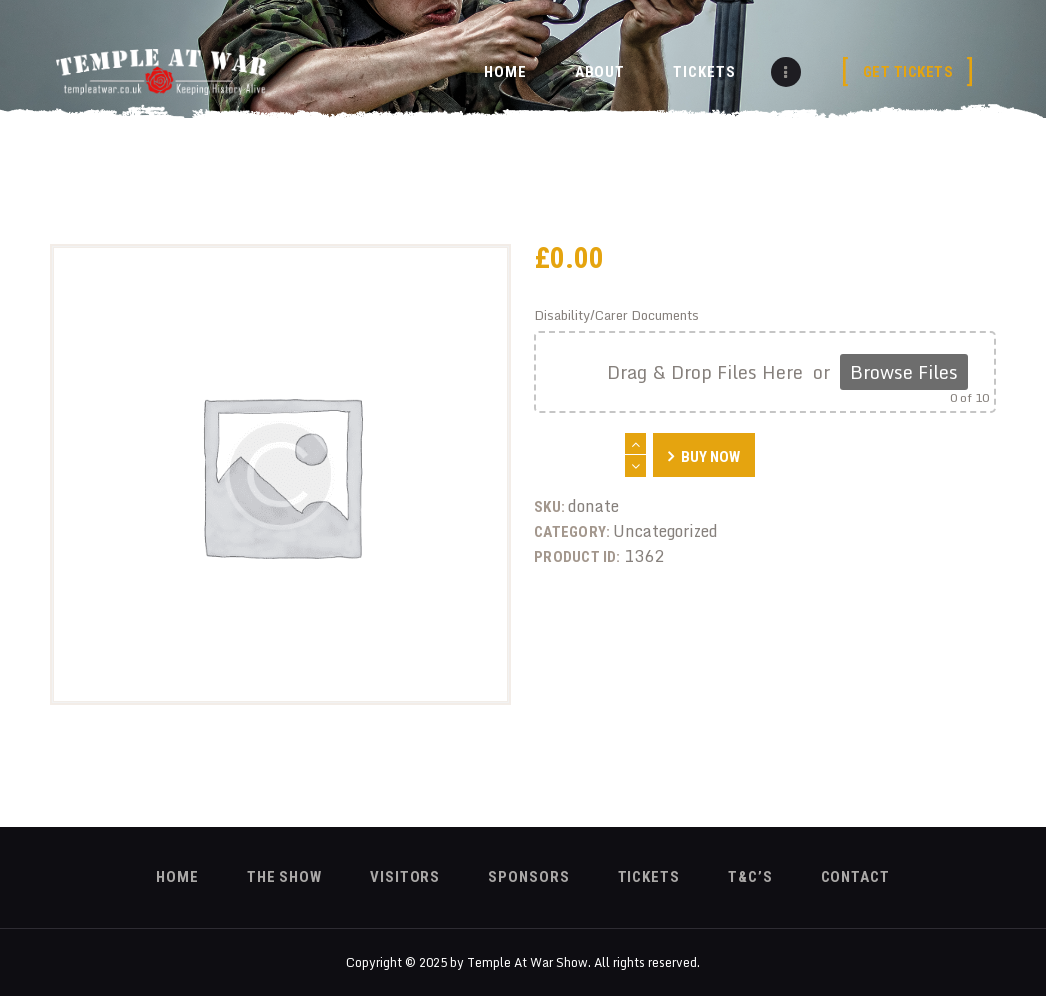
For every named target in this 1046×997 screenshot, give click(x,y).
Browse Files (904, 372)
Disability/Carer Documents (616, 315)
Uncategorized (665, 531)
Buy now (710, 457)
